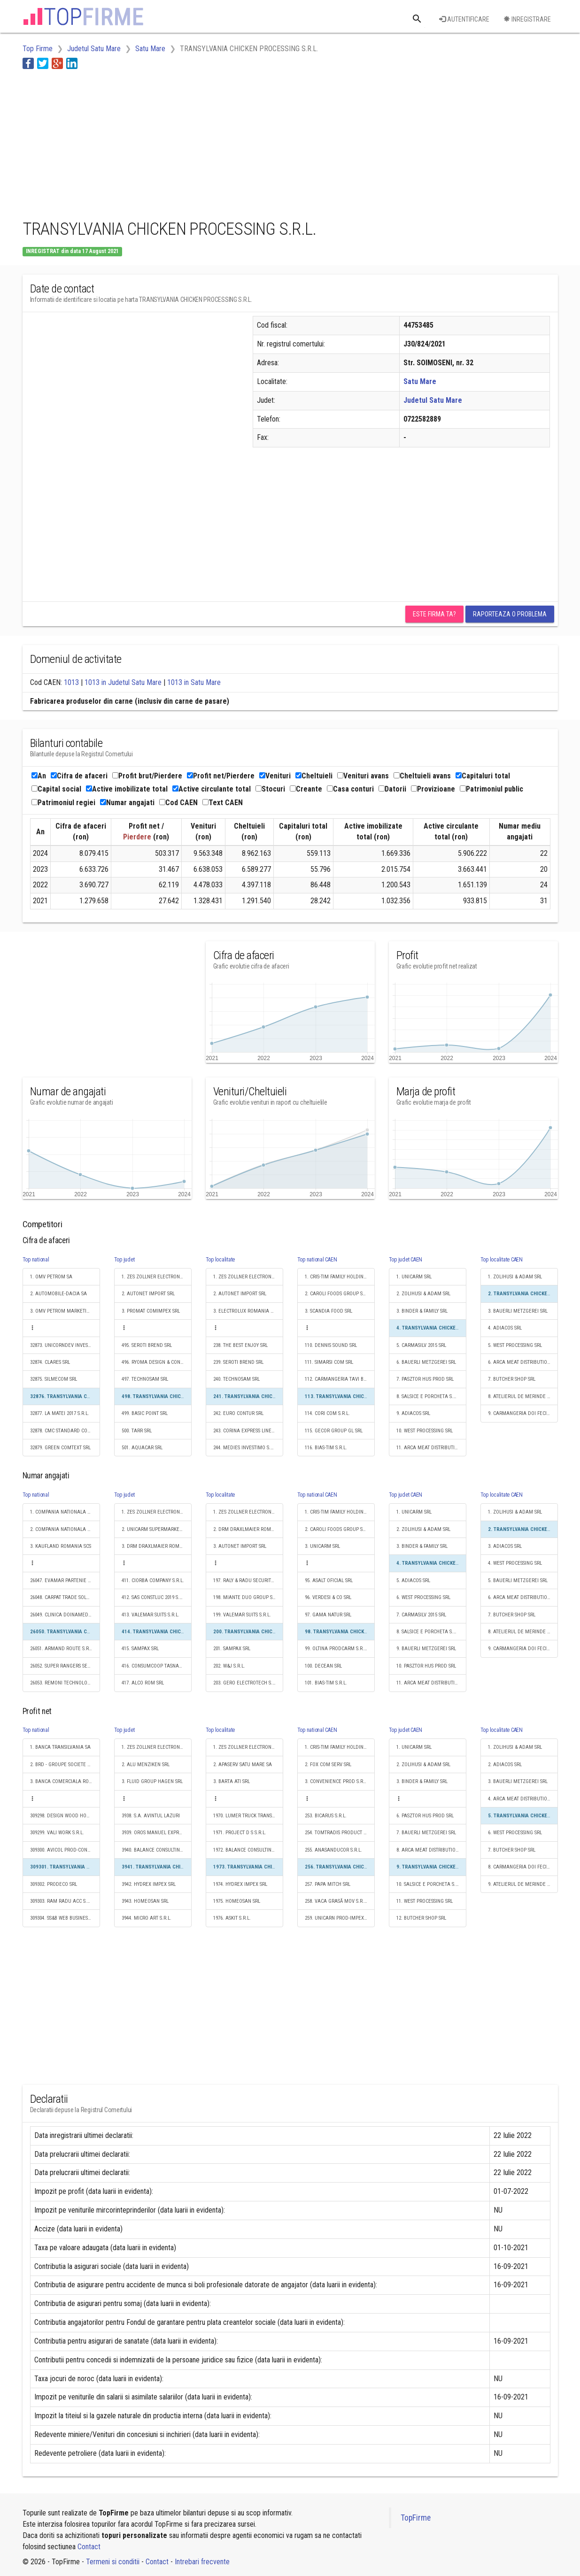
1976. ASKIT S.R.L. (232, 1918)
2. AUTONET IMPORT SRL (148, 1294)
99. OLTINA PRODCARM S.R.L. (336, 1649)
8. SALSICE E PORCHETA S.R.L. (428, 1396)
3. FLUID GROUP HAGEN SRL (152, 1781)
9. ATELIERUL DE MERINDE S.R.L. (523, 1884)
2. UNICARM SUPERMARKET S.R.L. (157, 1529)
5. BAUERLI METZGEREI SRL (518, 1580)
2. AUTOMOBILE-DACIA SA (58, 1294)
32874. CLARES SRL (50, 1362)
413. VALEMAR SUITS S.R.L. (150, 1615)
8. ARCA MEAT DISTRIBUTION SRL (431, 1850)
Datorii (392, 788)
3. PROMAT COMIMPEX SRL (151, 1311)
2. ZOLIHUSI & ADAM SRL (423, 1294)
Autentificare (464, 19)
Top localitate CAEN (501, 1259)
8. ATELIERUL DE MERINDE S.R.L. (523, 1396)
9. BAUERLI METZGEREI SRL (426, 1649)
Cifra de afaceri (79, 775)
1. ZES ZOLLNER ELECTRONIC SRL (157, 1277)
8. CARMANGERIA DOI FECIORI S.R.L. (523, 1867)
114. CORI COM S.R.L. (327, 1413)
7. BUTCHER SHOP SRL (511, 1379)
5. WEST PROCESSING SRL (515, 1345)
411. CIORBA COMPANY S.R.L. (153, 1580)
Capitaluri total (483, 775)
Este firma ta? (434, 614)
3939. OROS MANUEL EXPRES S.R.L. (157, 1833)
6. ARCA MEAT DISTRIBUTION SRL (523, 1362)
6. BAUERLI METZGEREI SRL (426, 1362)
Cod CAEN (178, 802)
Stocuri (270, 788)
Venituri (275, 775)
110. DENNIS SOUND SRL (331, 1345)
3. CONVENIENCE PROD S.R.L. (336, 1781)
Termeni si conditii (112, 2561)
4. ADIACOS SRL (505, 1328)
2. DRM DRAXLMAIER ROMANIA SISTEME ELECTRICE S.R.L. (248, 1529)
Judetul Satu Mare (432, 400)
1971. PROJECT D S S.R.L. (239, 1833)
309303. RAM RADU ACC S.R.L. (62, 1901)
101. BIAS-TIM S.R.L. (326, 1683)
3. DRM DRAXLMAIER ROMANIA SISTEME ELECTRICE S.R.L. (157, 1546)
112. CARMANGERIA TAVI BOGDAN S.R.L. (340, 1379)
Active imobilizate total (127, 788)
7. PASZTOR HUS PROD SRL (425, 1379)
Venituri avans (363, 775)
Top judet (124, 1259)
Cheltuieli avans (422, 775)
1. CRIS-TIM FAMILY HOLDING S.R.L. (340, 1277)
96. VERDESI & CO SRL (328, 1597)
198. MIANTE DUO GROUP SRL (245, 1597)
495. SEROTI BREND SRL (147, 1345)
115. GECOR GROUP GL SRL (334, 1431)
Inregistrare (527, 19)
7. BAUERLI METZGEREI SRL (426, 1833)
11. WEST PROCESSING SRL (424, 1901)
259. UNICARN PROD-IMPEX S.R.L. (340, 1918)
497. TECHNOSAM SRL (145, 1379)
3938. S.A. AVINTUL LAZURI (151, 1816)
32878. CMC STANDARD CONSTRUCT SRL (65, 1431)
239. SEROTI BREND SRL (238, 1362)
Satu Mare (419, 381)
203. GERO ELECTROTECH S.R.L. (246, 1683)
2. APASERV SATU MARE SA (242, 1764)
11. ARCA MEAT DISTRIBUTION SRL (431, 1448)
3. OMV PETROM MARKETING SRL (65, 1311)
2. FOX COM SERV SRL (328, 1764)
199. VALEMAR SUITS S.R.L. (242, 1615)
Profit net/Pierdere (221, 775)
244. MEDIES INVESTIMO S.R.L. (245, 1448)
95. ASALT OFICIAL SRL (329, 1580)
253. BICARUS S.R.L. (326, 1816)
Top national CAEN (317, 1259)
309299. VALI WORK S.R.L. (57, 1833)
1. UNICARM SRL (414, 1277)
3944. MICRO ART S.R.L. (146, 1918)
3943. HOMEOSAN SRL (145, 1901)
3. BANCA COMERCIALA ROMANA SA (65, 1781)
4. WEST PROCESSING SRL (515, 1563)
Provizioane (433, 788)
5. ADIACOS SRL (413, 1580)
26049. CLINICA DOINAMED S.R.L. (65, 1615)
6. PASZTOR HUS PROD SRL (425, 1816)
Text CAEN (222, 802)
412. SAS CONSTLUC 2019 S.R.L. (154, 1597)
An (38, 775)
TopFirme (416, 2517)
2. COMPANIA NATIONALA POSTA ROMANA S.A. (65, 1529)
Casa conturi (350, 788)
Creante (306, 788)
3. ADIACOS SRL (505, 1546)
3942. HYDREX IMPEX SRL (149, 1884)
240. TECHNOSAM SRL (236, 1379)
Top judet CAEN (406, 1259)
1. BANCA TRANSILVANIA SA (60, 1747)
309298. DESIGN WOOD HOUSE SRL (65, 1816)
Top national (36, 1259)
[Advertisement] (193, 142)
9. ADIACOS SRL (413, 1413)
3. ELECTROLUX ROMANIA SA (244, 1311)
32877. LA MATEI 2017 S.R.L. (59, 1413)
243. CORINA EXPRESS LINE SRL (246, 1431)
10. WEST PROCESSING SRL (424, 1431)
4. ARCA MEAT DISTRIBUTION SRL (523, 1799)
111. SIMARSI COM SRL (329, 1362)
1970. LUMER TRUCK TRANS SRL (247, 1816)
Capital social (56, 788)
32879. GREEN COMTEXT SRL (60, 1448)
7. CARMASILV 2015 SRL (421, 1615)
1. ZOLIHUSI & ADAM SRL (515, 1277)
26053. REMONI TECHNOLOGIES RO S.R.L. (65, 1683)
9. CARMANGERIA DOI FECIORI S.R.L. (523, 1413)
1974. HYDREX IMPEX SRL (240, 1884)
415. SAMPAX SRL (140, 1649)
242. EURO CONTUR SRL (238, 1413)
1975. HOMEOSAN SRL (236, 1901)
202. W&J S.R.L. (229, 1666)
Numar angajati (127, 802)
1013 (71, 682)
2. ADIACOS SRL (505, 1764)
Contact (89, 2546)
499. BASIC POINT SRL (145, 1413)
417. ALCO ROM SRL (143, 1683)
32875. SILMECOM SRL (53, 1379)
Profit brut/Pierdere (147, 775)
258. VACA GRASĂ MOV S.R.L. (336, 1901)
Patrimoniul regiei (63, 802)
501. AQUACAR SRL (142, 1448)
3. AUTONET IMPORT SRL (239, 1546)
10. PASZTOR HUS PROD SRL (426, 1666)
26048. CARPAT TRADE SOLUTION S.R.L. (65, 1597)
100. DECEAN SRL (323, 1666)
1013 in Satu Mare (194, 682)
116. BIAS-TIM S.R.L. (326, 1448)
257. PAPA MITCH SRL (327, 1884)
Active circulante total (211, 788)
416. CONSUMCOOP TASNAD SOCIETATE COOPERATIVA (157, 1666)
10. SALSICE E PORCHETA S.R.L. (430, 1884)
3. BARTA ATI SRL (231, 1781)
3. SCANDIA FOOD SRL (328, 1311)
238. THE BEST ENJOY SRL (240, 1345)
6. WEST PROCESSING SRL (423, 1597)
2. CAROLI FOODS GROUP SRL (336, 1294)
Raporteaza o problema (510, 614)
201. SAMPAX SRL (231, 1649)
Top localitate (220, 1259)
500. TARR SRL (137, 1431)
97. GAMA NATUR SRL (328, 1615)
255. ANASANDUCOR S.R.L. (333, 1850)
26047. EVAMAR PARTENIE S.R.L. (65, 1580)
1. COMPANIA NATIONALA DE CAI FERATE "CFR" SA (65, 1512)
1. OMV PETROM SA (51, 1277)
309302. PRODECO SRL (53, 1884)
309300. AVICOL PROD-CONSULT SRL (65, 1850)
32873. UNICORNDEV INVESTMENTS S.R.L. (65, 1345)
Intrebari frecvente (202, 2561)
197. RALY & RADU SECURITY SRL (247, 1580)
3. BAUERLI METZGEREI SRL (518, 1311)
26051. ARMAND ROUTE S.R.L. (62, 1649)
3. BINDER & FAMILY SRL (422, 1311)
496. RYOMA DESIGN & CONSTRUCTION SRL (157, 1362)
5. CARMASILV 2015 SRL (421, 1345)
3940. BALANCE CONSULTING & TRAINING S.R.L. (157, 1850)
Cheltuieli (314, 775)
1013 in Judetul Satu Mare (123, 682)
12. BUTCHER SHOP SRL (421, 1918)
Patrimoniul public (491, 788)
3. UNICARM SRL (322, 1546)
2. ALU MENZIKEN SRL (146, 1764)
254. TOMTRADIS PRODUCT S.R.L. (340, 1833)
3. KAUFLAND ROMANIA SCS (60, 1546)
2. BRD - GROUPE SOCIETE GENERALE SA (65, 1764)
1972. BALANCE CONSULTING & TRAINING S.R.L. (248, 1850)
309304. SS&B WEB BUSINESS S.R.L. (65, 1918)
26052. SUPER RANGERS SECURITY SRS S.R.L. (65, 1666)
